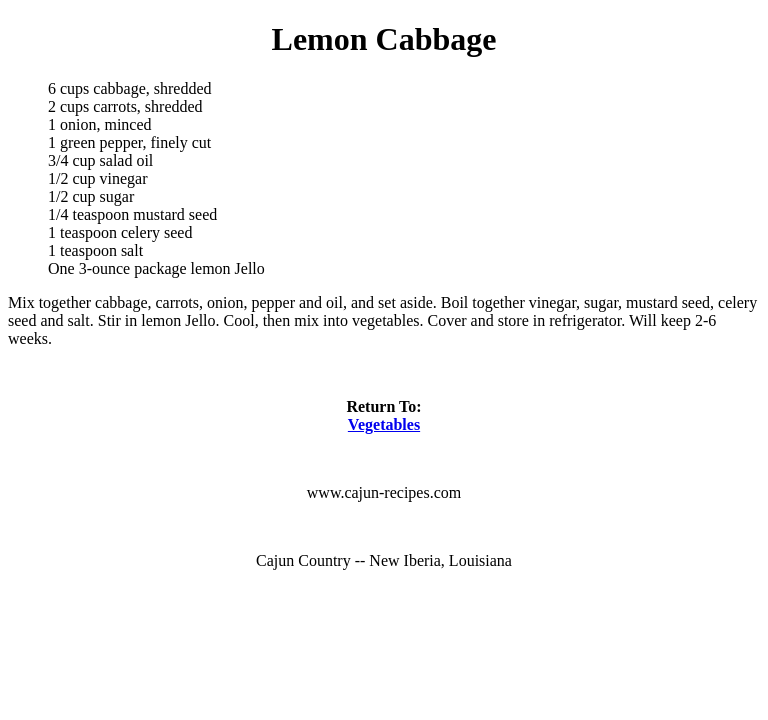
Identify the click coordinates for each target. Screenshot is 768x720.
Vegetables (384, 424)
